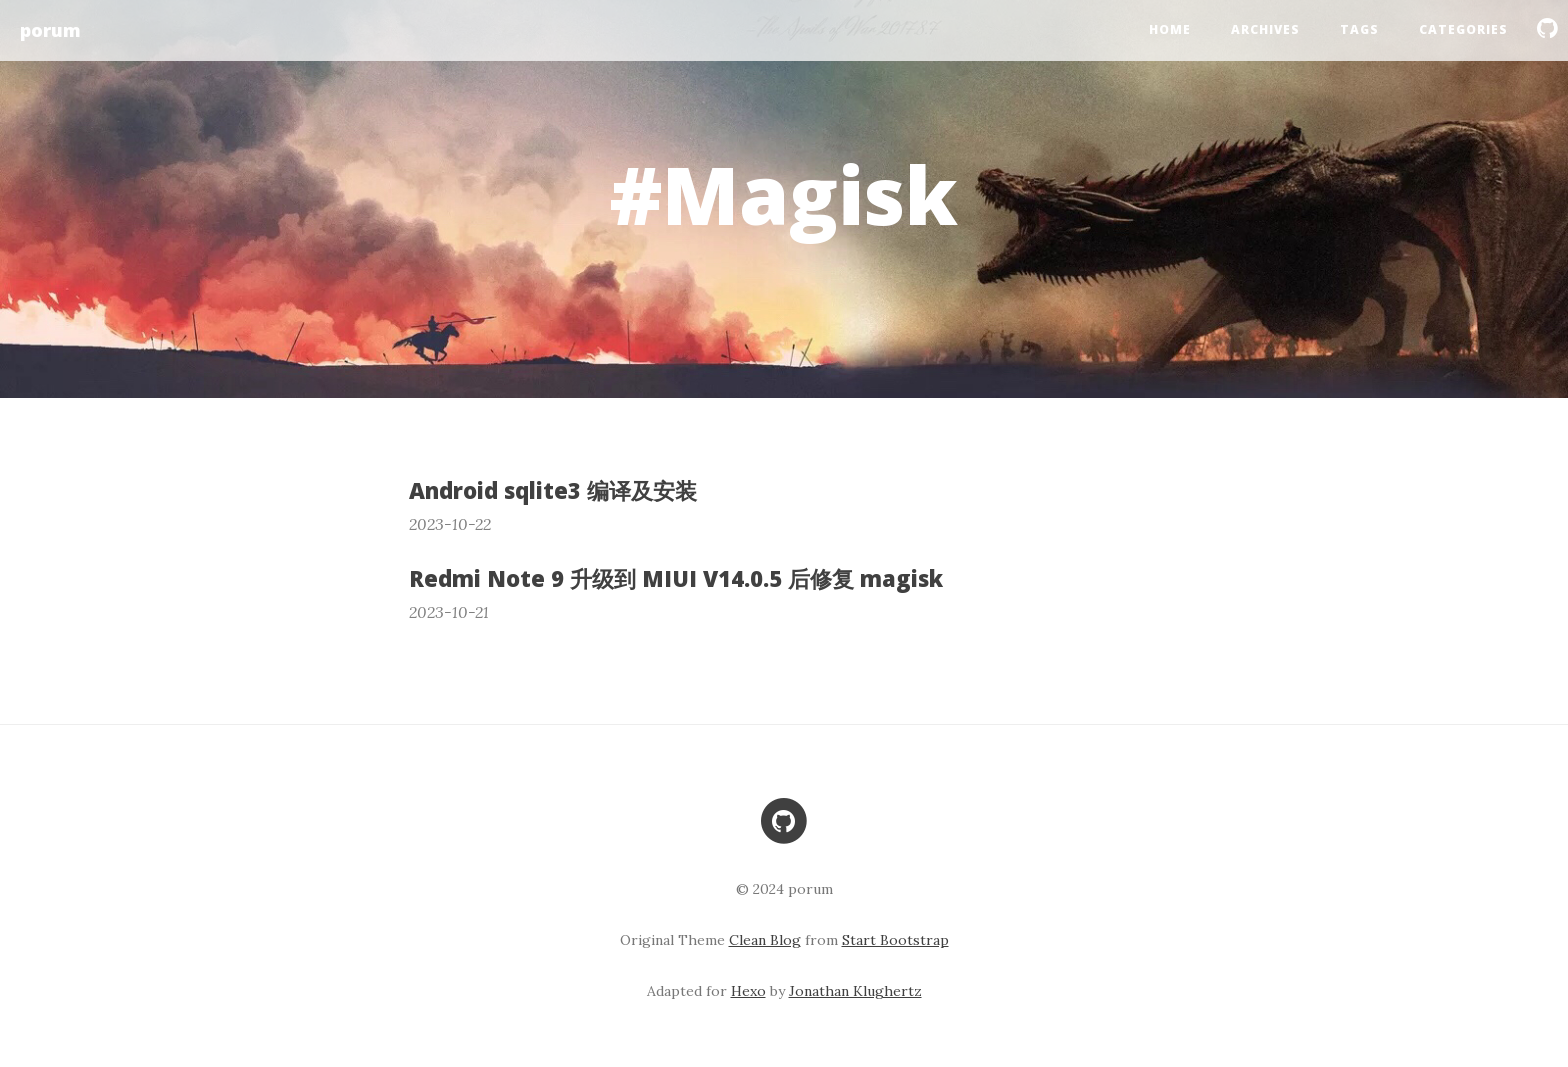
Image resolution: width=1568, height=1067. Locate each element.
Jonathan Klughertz (855, 991)
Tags (1359, 29)
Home (1170, 29)
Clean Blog (765, 940)
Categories (1463, 29)
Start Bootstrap (895, 940)
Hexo (748, 991)
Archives (1265, 29)
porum (50, 30)
